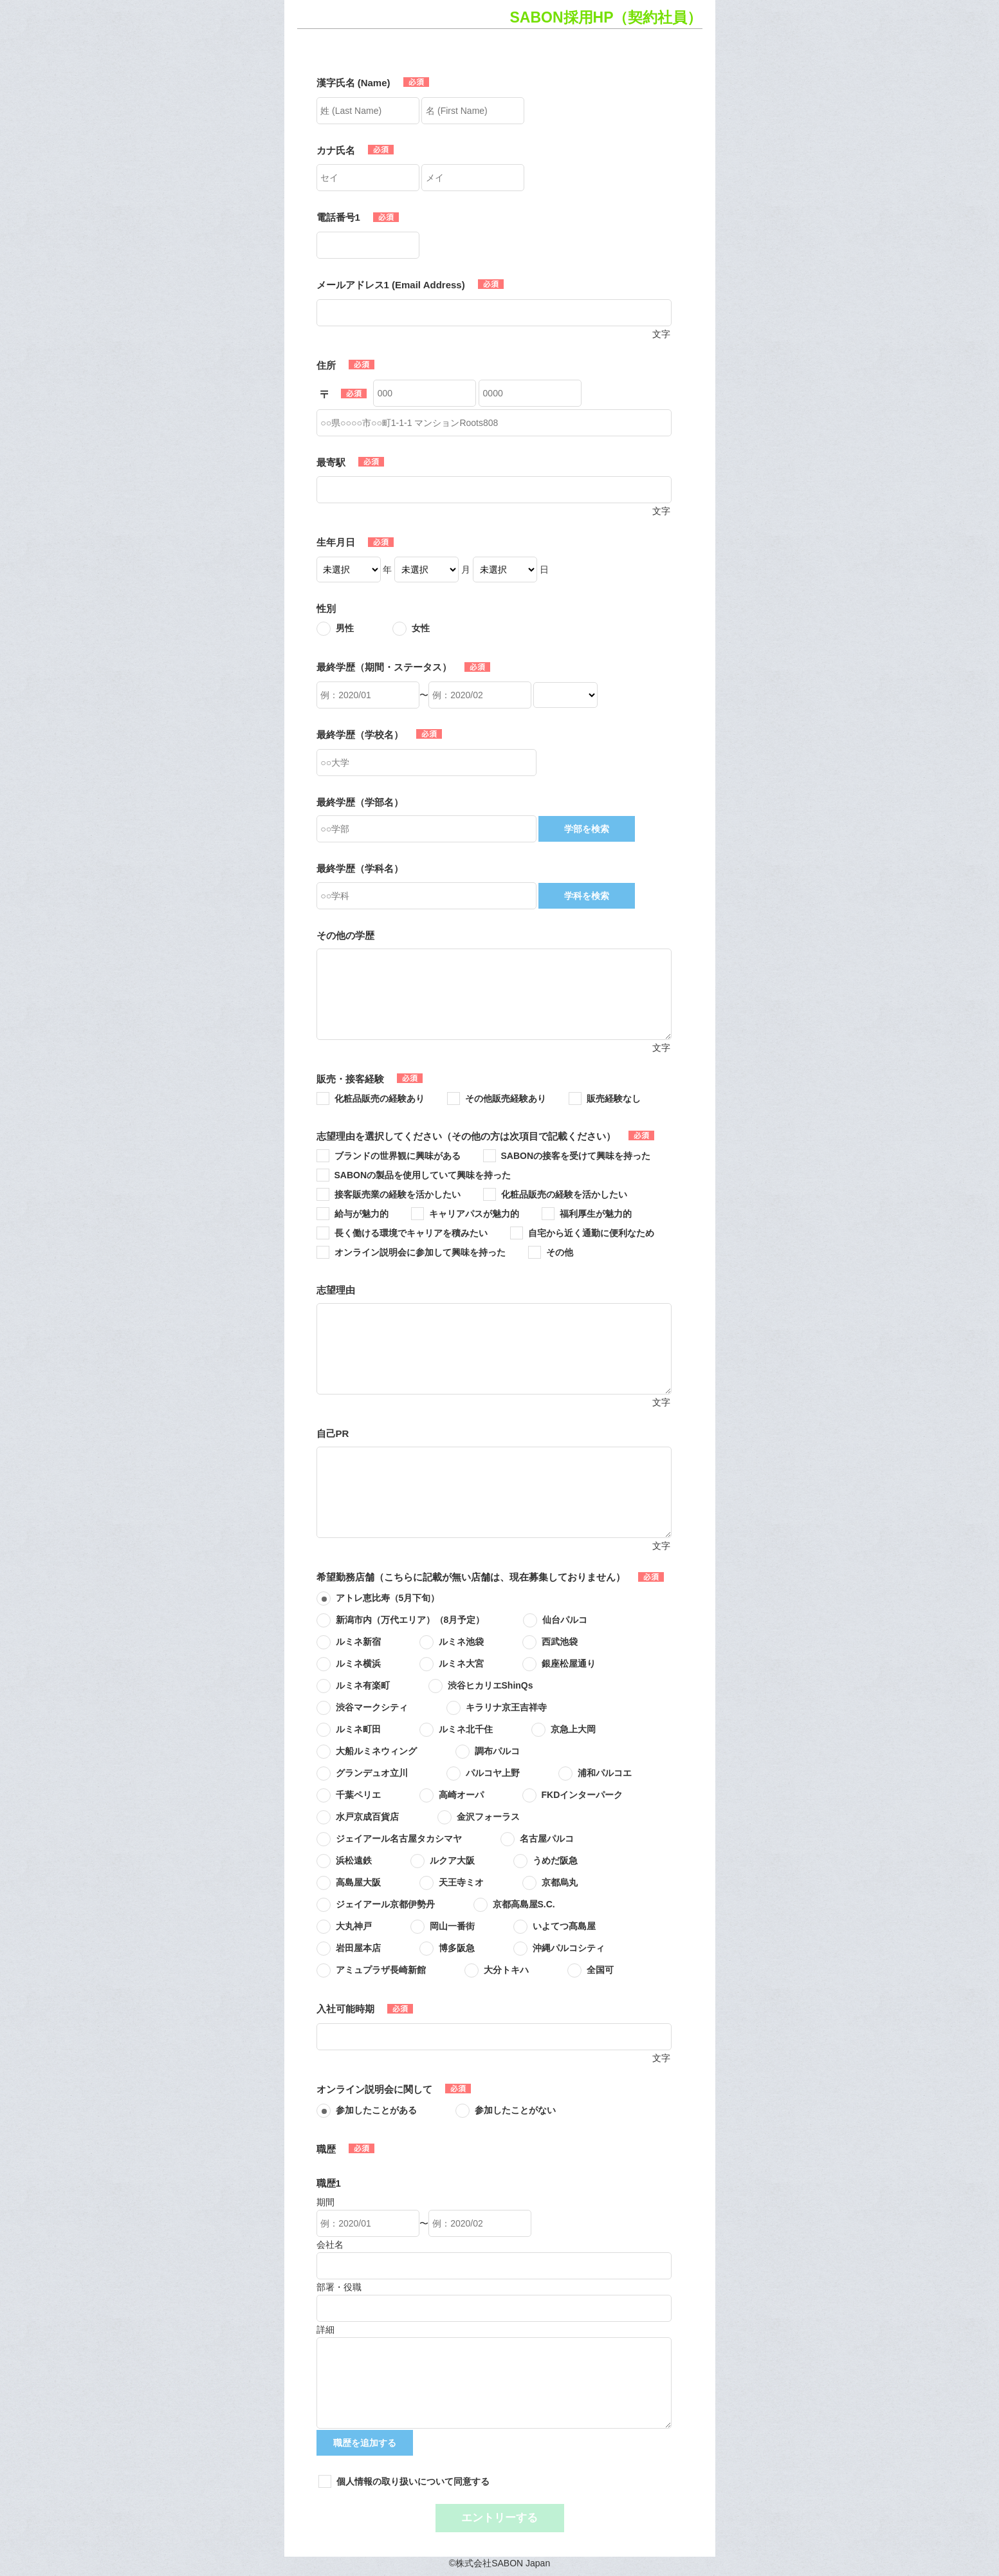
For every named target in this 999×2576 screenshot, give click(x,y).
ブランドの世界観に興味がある (398, 1156)
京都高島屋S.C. (524, 1904)
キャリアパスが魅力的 (474, 1214)
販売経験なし (614, 1098)
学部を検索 (586, 829)
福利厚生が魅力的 (596, 1214)
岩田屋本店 (358, 1948)
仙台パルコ (564, 1620)
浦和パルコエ (605, 1773)
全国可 (600, 1970)
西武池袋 (560, 1641)
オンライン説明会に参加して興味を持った (420, 1252)
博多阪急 (457, 1948)
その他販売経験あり (505, 1098)
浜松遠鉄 (354, 1860)
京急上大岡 (573, 1729)
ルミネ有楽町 (363, 1685)
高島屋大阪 (358, 1882)
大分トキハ (506, 1970)
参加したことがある (376, 2110)
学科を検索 (586, 896)
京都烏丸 (560, 1882)
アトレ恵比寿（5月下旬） (388, 1598)
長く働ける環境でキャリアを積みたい (411, 1233)
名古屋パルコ (547, 1838)
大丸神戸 (354, 1926)
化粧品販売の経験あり (380, 1098)
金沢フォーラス (488, 1817)
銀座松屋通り (569, 1663)
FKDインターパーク (582, 1795)
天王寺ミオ (461, 1882)
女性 (421, 628)
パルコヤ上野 (493, 1773)
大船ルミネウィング (376, 1751)
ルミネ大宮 (461, 1663)
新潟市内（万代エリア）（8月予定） (410, 1620)
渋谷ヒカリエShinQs (490, 1685)
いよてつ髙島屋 (564, 1926)
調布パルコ (497, 1751)
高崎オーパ (461, 1795)
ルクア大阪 (452, 1860)
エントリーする (499, 2518)
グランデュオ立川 (372, 1773)
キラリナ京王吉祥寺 (506, 1707)
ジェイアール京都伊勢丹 (385, 1904)
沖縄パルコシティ (569, 1948)
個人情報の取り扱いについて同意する (413, 2481)
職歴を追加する (364, 2443)
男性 (345, 628)
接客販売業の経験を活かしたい (398, 1194)
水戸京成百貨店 (367, 1817)
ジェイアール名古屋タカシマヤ (399, 1838)
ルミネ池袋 (461, 1641)
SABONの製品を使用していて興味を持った (423, 1175)
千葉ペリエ (358, 1795)
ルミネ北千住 (466, 1729)
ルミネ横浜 (358, 1663)
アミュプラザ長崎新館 (381, 1970)
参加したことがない (515, 2110)
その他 (559, 1252)
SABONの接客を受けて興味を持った (576, 1156)
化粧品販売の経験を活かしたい (564, 1194)
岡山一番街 (452, 1926)
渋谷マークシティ (372, 1707)
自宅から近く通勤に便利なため (591, 1233)
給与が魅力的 (362, 1214)
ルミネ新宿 (358, 1641)
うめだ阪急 (555, 1860)
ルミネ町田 (358, 1729)
